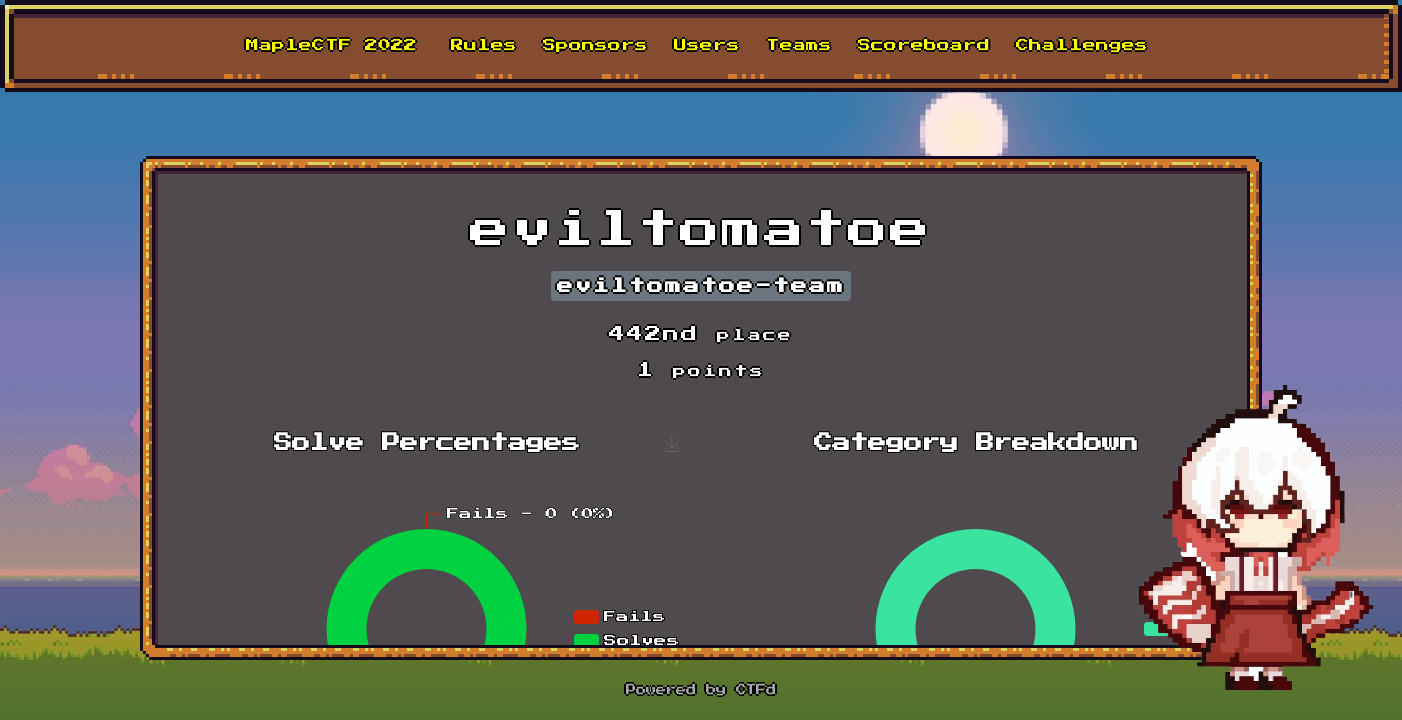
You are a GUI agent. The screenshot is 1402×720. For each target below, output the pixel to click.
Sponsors (595, 45)
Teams (799, 45)
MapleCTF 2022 (331, 45)
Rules (484, 45)
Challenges (1082, 45)
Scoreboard (924, 45)
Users (707, 45)
